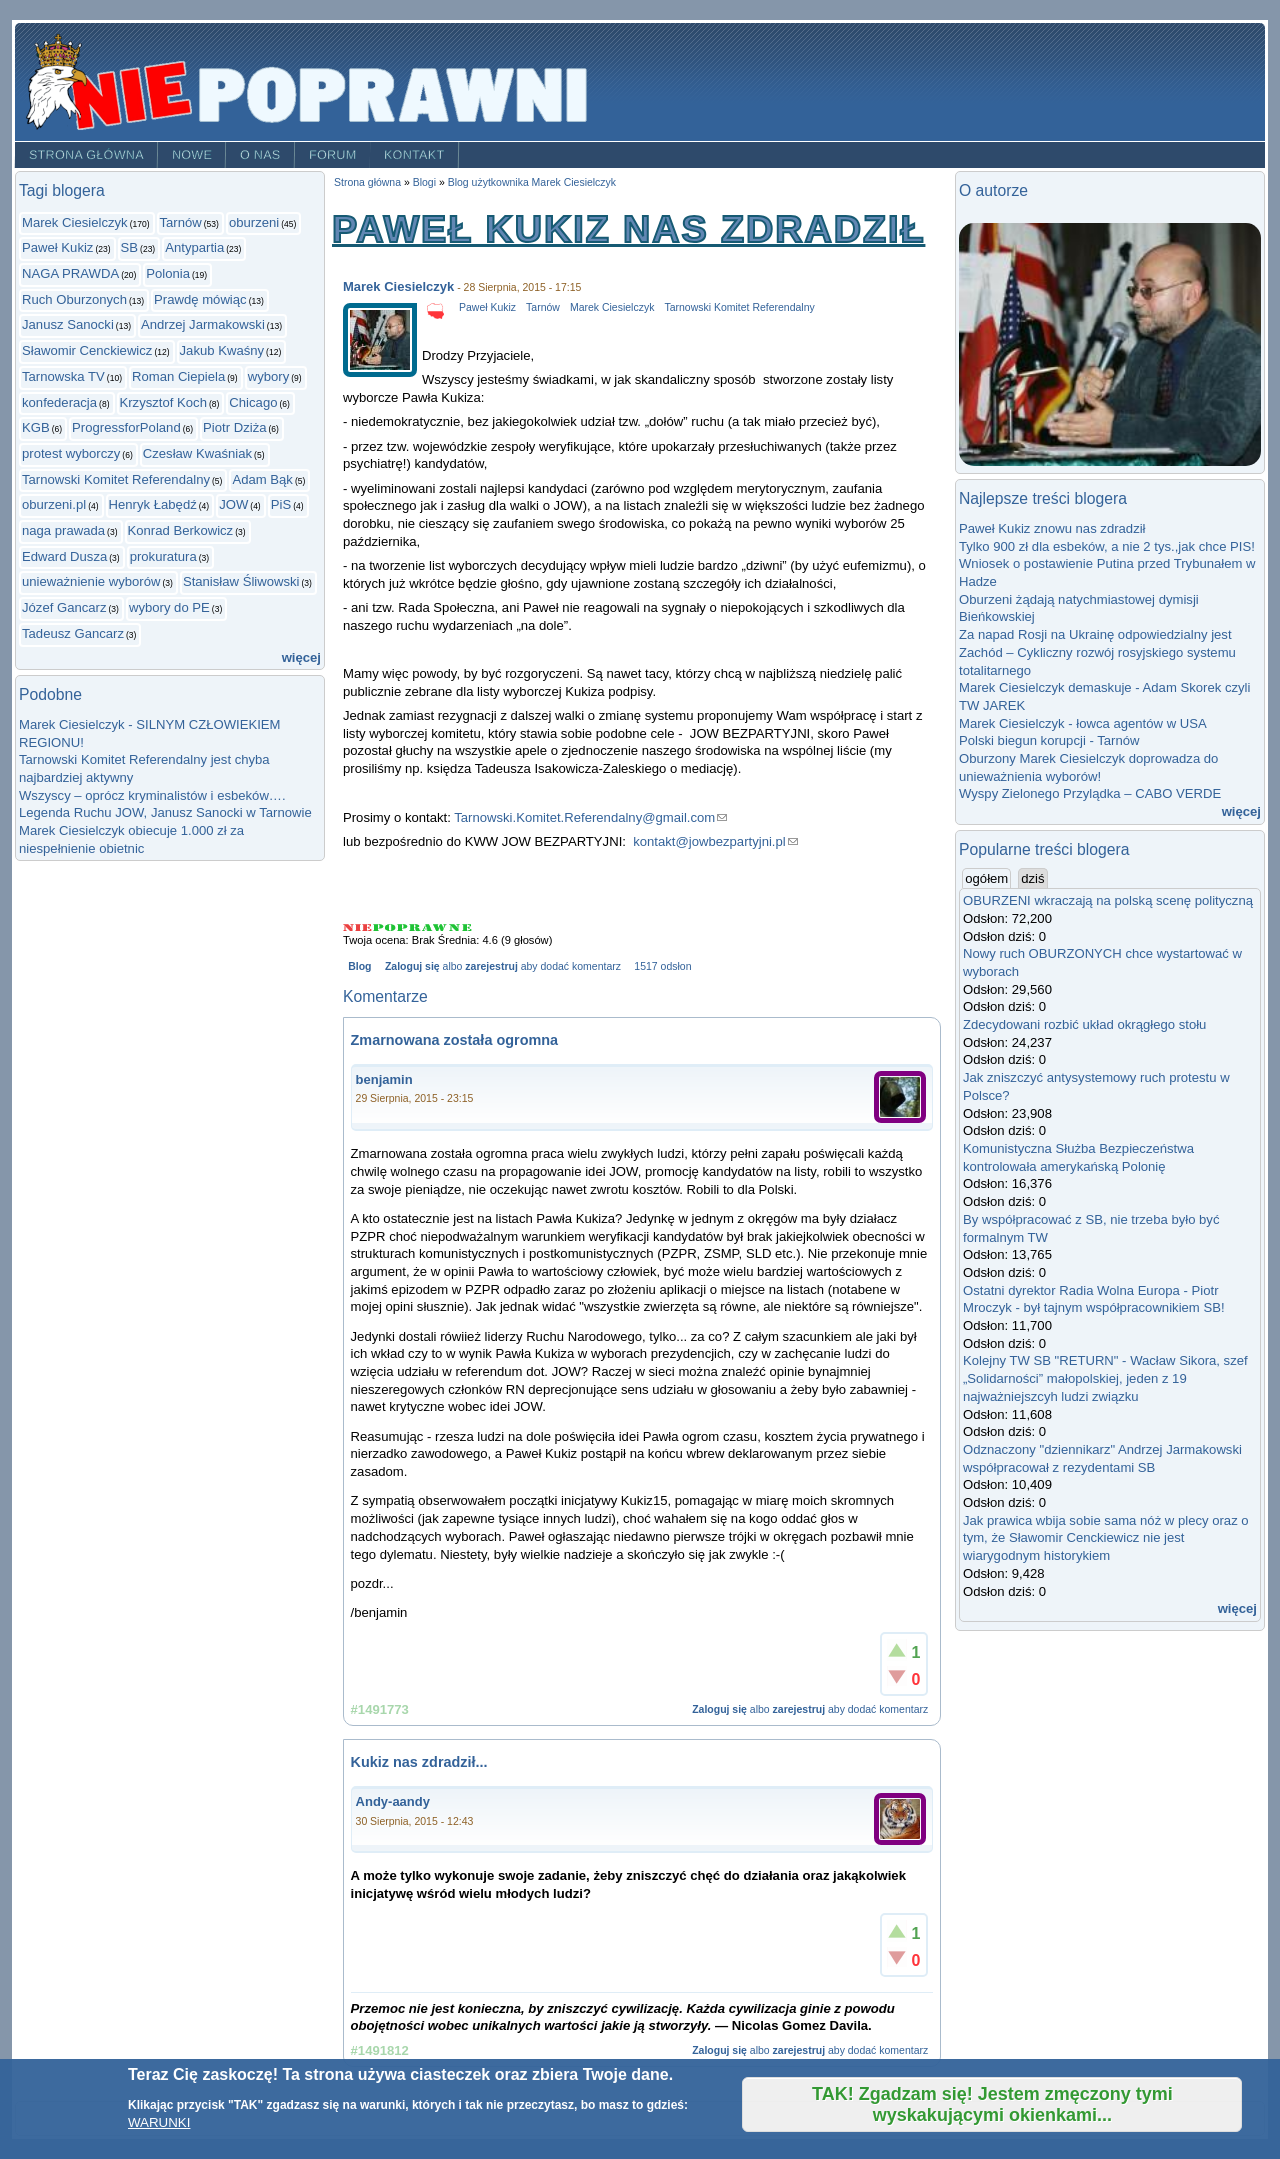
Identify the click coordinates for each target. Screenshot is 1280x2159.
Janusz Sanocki (68, 324)
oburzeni (254, 222)
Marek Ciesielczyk (75, 222)
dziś (1032, 878)
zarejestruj (491, 966)
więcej (301, 657)
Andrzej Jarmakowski (203, 324)
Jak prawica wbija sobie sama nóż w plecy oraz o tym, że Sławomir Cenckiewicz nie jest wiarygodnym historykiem (1106, 1538)
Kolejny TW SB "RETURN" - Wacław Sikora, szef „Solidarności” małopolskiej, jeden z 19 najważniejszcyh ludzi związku (1105, 1378)
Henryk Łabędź (153, 504)
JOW (233, 504)
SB (130, 247)
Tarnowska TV (63, 376)
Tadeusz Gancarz (73, 633)
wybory (269, 376)
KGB (36, 427)
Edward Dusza (64, 556)
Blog (359, 966)
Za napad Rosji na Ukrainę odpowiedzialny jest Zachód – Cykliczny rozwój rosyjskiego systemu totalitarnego (1097, 652)
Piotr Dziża (234, 427)
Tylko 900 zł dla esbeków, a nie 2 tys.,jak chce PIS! (1107, 546)
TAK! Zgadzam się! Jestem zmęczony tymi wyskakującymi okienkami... (992, 2104)
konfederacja (59, 402)
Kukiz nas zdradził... (419, 1762)
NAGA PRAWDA (70, 273)
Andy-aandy (393, 1801)
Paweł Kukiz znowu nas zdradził (1052, 528)
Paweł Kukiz (57, 247)
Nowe (192, 155)
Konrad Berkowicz (181, 530)
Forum (333, 155)
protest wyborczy (71, 453)
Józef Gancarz (64, 607)
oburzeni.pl (54, 504)
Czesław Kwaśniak (197, 453)
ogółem (988, 878)
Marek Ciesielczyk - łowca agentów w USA (1083, 723)
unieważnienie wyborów (91, 581)
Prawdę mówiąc (200, 299)
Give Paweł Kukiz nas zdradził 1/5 (358, 927)
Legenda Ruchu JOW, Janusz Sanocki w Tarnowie (165, 812)
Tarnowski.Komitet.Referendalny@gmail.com (590, 817)
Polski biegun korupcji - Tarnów (1049, 740)
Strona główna (86, 155)
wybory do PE (169, 607)
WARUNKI (159, 2122)
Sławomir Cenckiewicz (87, 350)
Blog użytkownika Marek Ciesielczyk (532, 182)
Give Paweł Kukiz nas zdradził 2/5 (385, 927)
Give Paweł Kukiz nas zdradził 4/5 (435, 927)
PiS (281, 504)
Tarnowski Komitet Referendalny (116, 479)
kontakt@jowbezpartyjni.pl (715, 841)
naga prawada (63, 530)
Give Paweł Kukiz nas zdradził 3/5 (409, 927)
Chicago (253, 402)
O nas (260, 155)
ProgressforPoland (126, 427)
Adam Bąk (262, 479)
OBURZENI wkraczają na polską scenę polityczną (1108, 900)
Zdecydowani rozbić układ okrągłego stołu (1084, 1024)
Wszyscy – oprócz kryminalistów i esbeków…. (152, 795)
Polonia (168, 273)
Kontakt (414, 155)
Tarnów (181, 222)
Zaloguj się (412, 966)
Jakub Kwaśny (222, 350)
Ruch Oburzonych (74, 299)
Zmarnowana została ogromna (455, 1040)
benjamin (384, 1079)
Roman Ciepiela (178, 376)
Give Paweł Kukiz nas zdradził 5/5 (460, 927)
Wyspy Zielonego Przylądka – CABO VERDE (1090, 793)
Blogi (424, 182)
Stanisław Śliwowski (241, 581)
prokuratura (163, 556)
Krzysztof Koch (163, 402)
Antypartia (194, 247)
